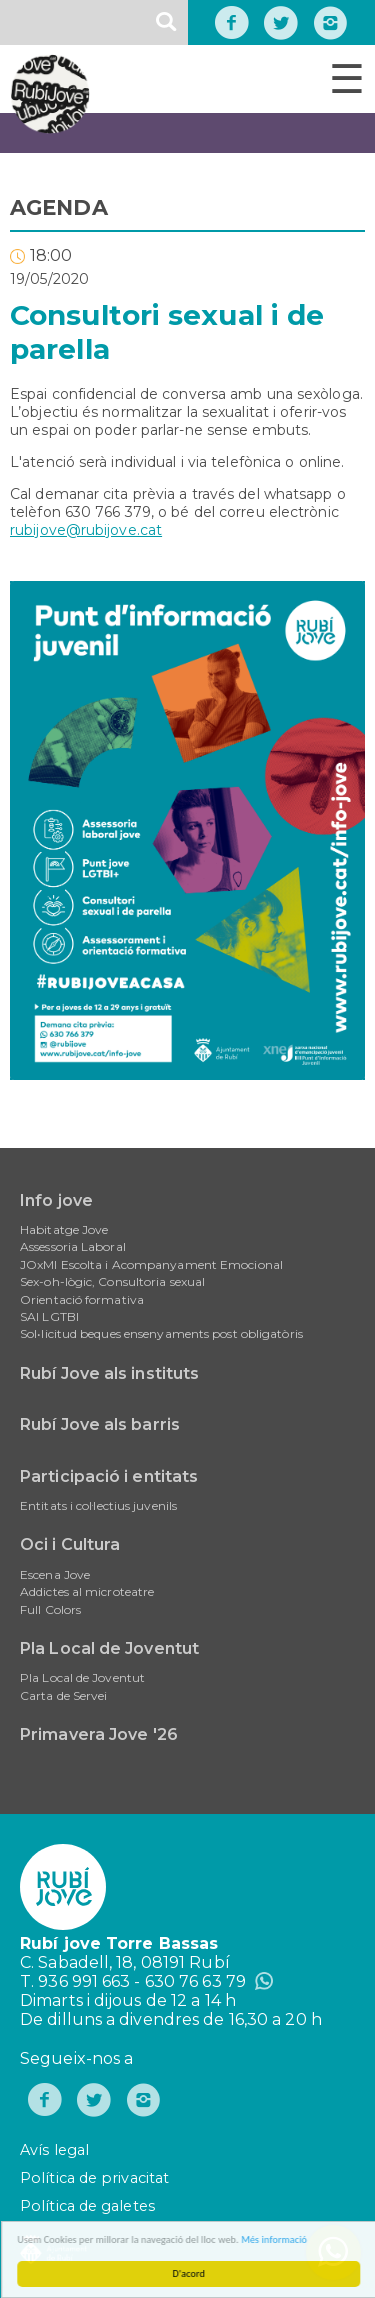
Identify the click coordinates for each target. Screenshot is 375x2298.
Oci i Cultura (70, 1544)
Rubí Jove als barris (100, 1424)
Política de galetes (87, 2206)
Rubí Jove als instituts (109, 1373)
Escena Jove (55, 1574)
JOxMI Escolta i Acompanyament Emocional (151, 1264)
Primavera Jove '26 (99, 1734)
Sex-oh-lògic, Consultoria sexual (112, 1281)
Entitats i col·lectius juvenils (98, 1505)
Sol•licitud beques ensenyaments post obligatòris (161, 1333)
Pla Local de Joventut (109, 1648)
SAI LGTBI (49, 1316)
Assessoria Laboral (73, 1246)
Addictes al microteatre (87, 1591)
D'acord (193, 2273)
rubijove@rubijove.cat (86, 530)
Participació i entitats (109, 1476)
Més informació (278, 2239)
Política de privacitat (94, 2178)
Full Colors (50, 1609)
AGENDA (59, 207)
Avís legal (54, 2150)
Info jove (56, 1200)
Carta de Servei (64, 1695)
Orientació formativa (82, 1299)
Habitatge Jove (64, 1229)
